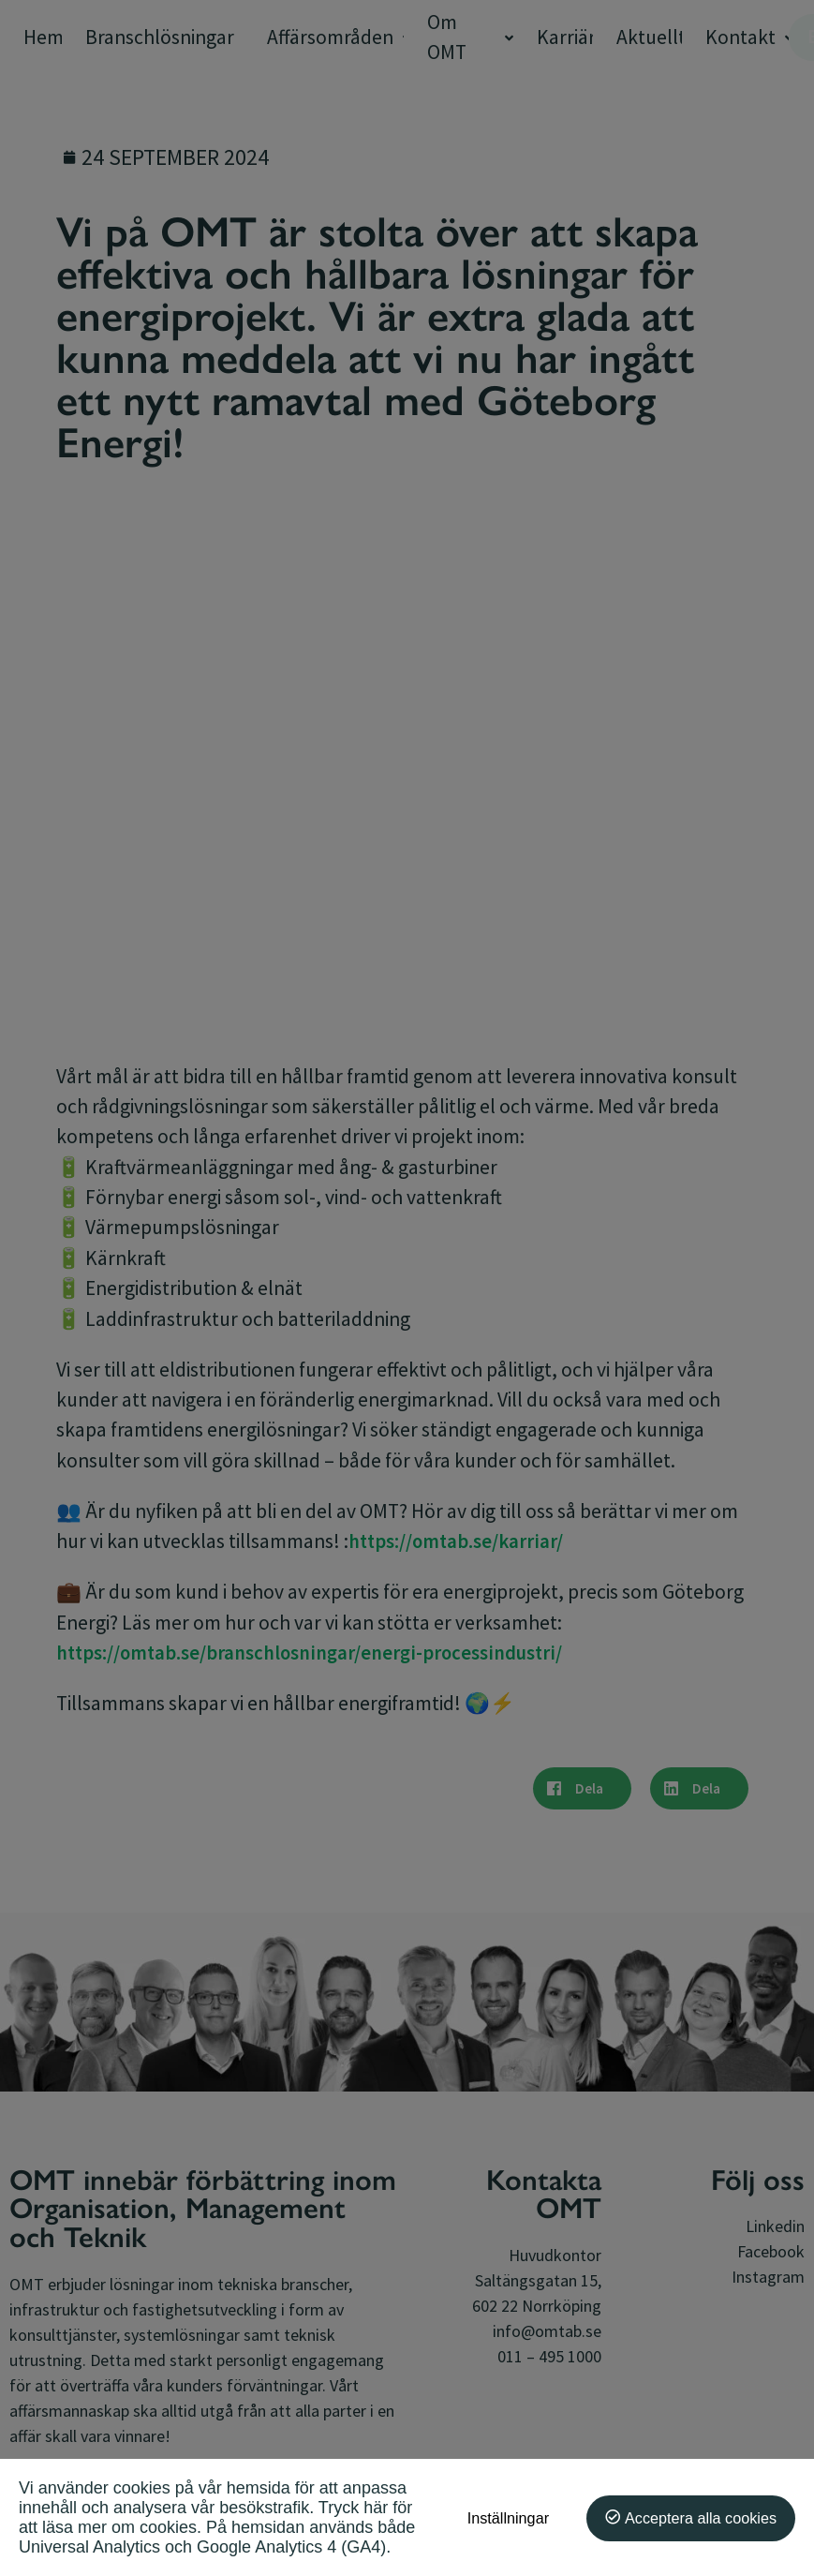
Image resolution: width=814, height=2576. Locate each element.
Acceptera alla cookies (701, 2517)
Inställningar (508, 2517)
